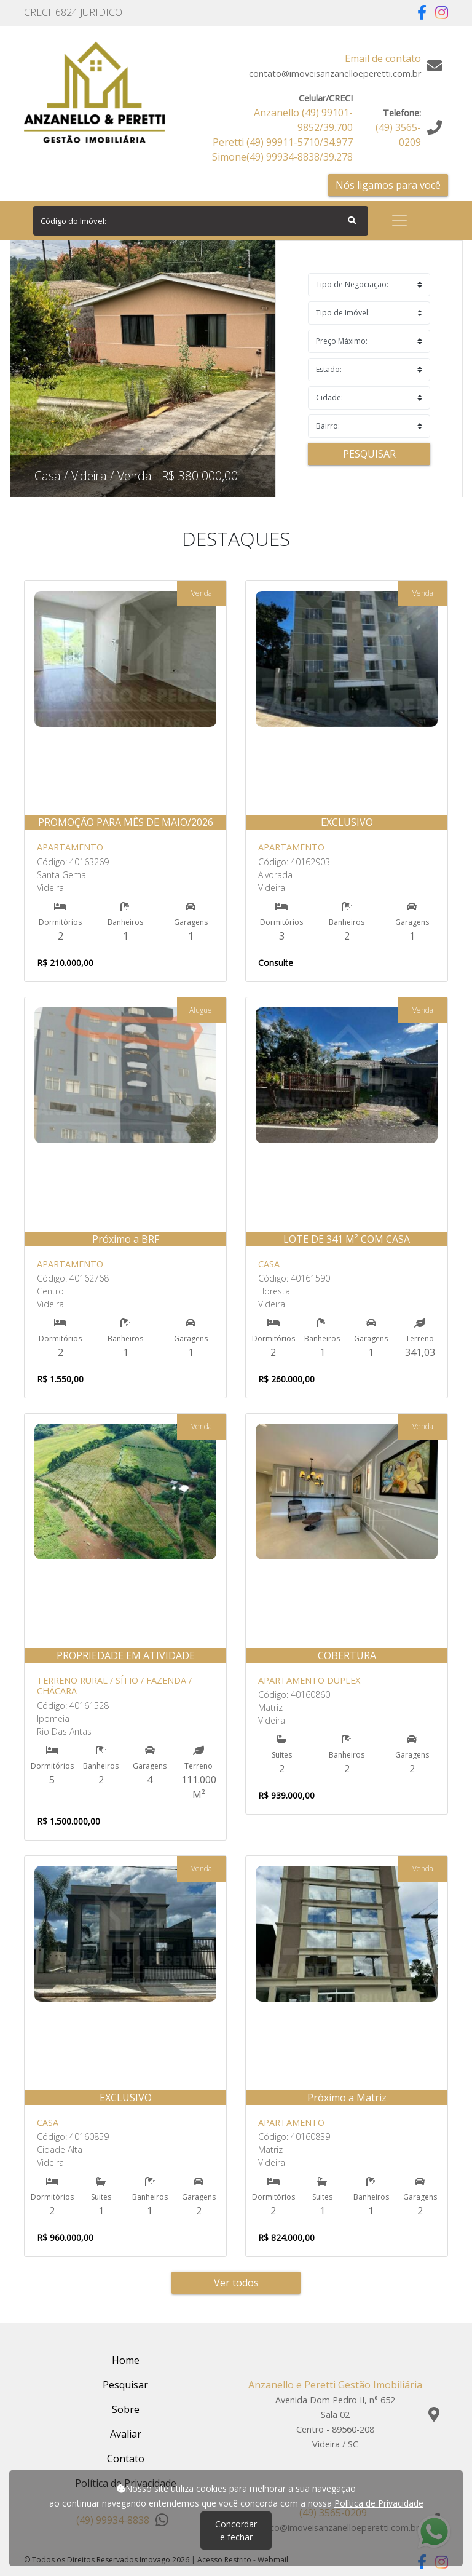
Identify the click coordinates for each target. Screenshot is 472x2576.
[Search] (200, 221)
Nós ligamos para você (388, 185)
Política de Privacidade (378, 2503)
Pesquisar (369, 454)
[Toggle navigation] (399, 220)
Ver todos (236, 2282)
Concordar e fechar (236, 2530)
